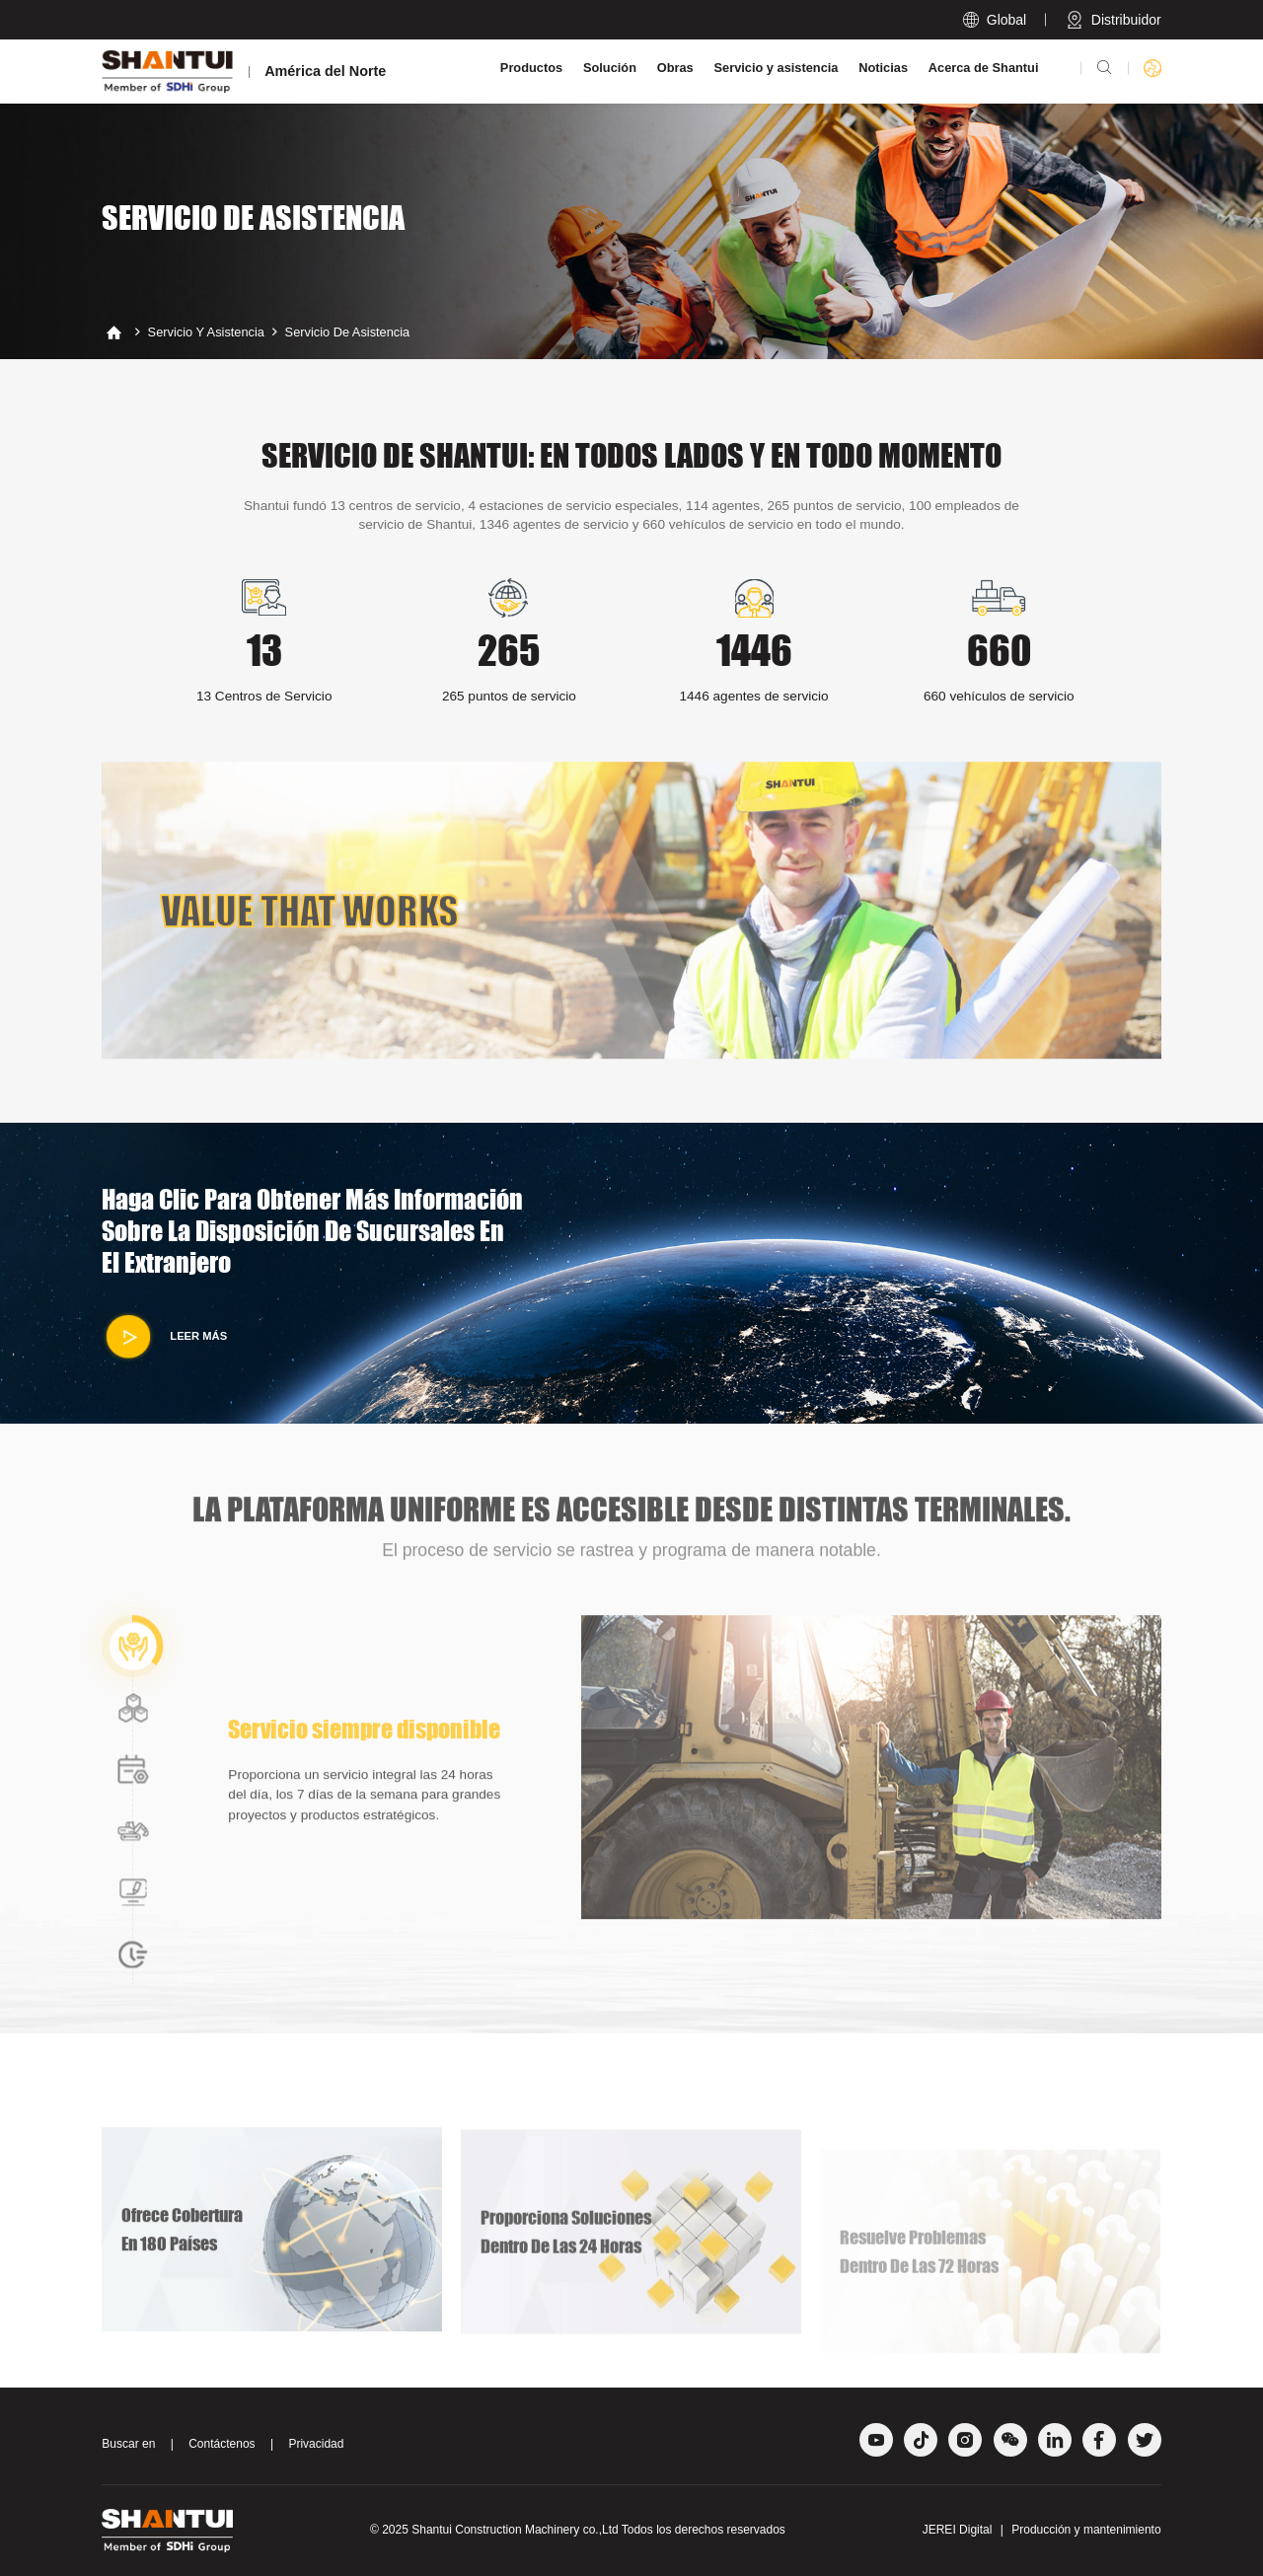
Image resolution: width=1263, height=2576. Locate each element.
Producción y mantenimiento (1085, 2530)
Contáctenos (221, 2444)
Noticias (883, 67)
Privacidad (315, 2444)
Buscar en (128, 2444)
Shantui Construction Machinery (495, 2530)
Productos (531, 67)
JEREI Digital (958, 2530)
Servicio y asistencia (776, 67)
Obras (675, 67)
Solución (609, 67)
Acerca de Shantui (984, 67)
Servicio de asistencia (347, 332)
